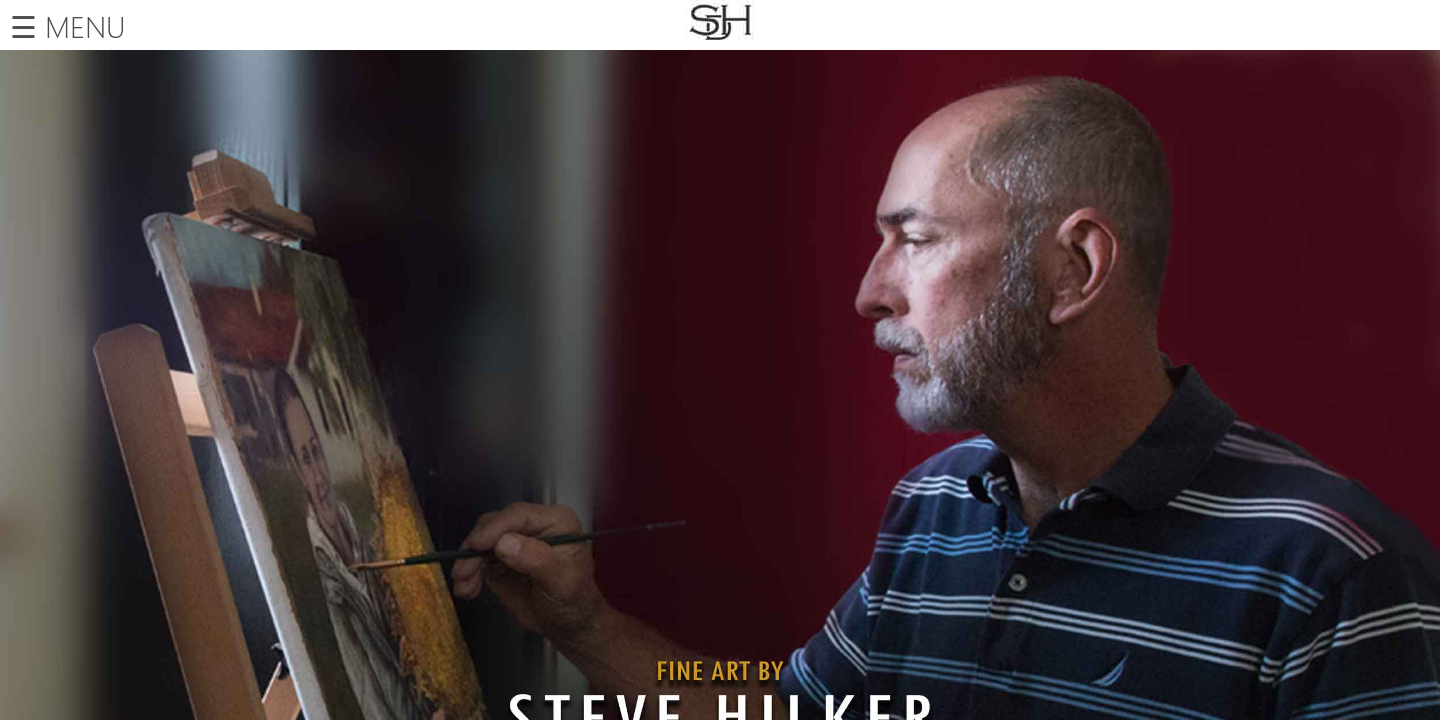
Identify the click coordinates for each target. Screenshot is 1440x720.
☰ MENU (67, 25)
